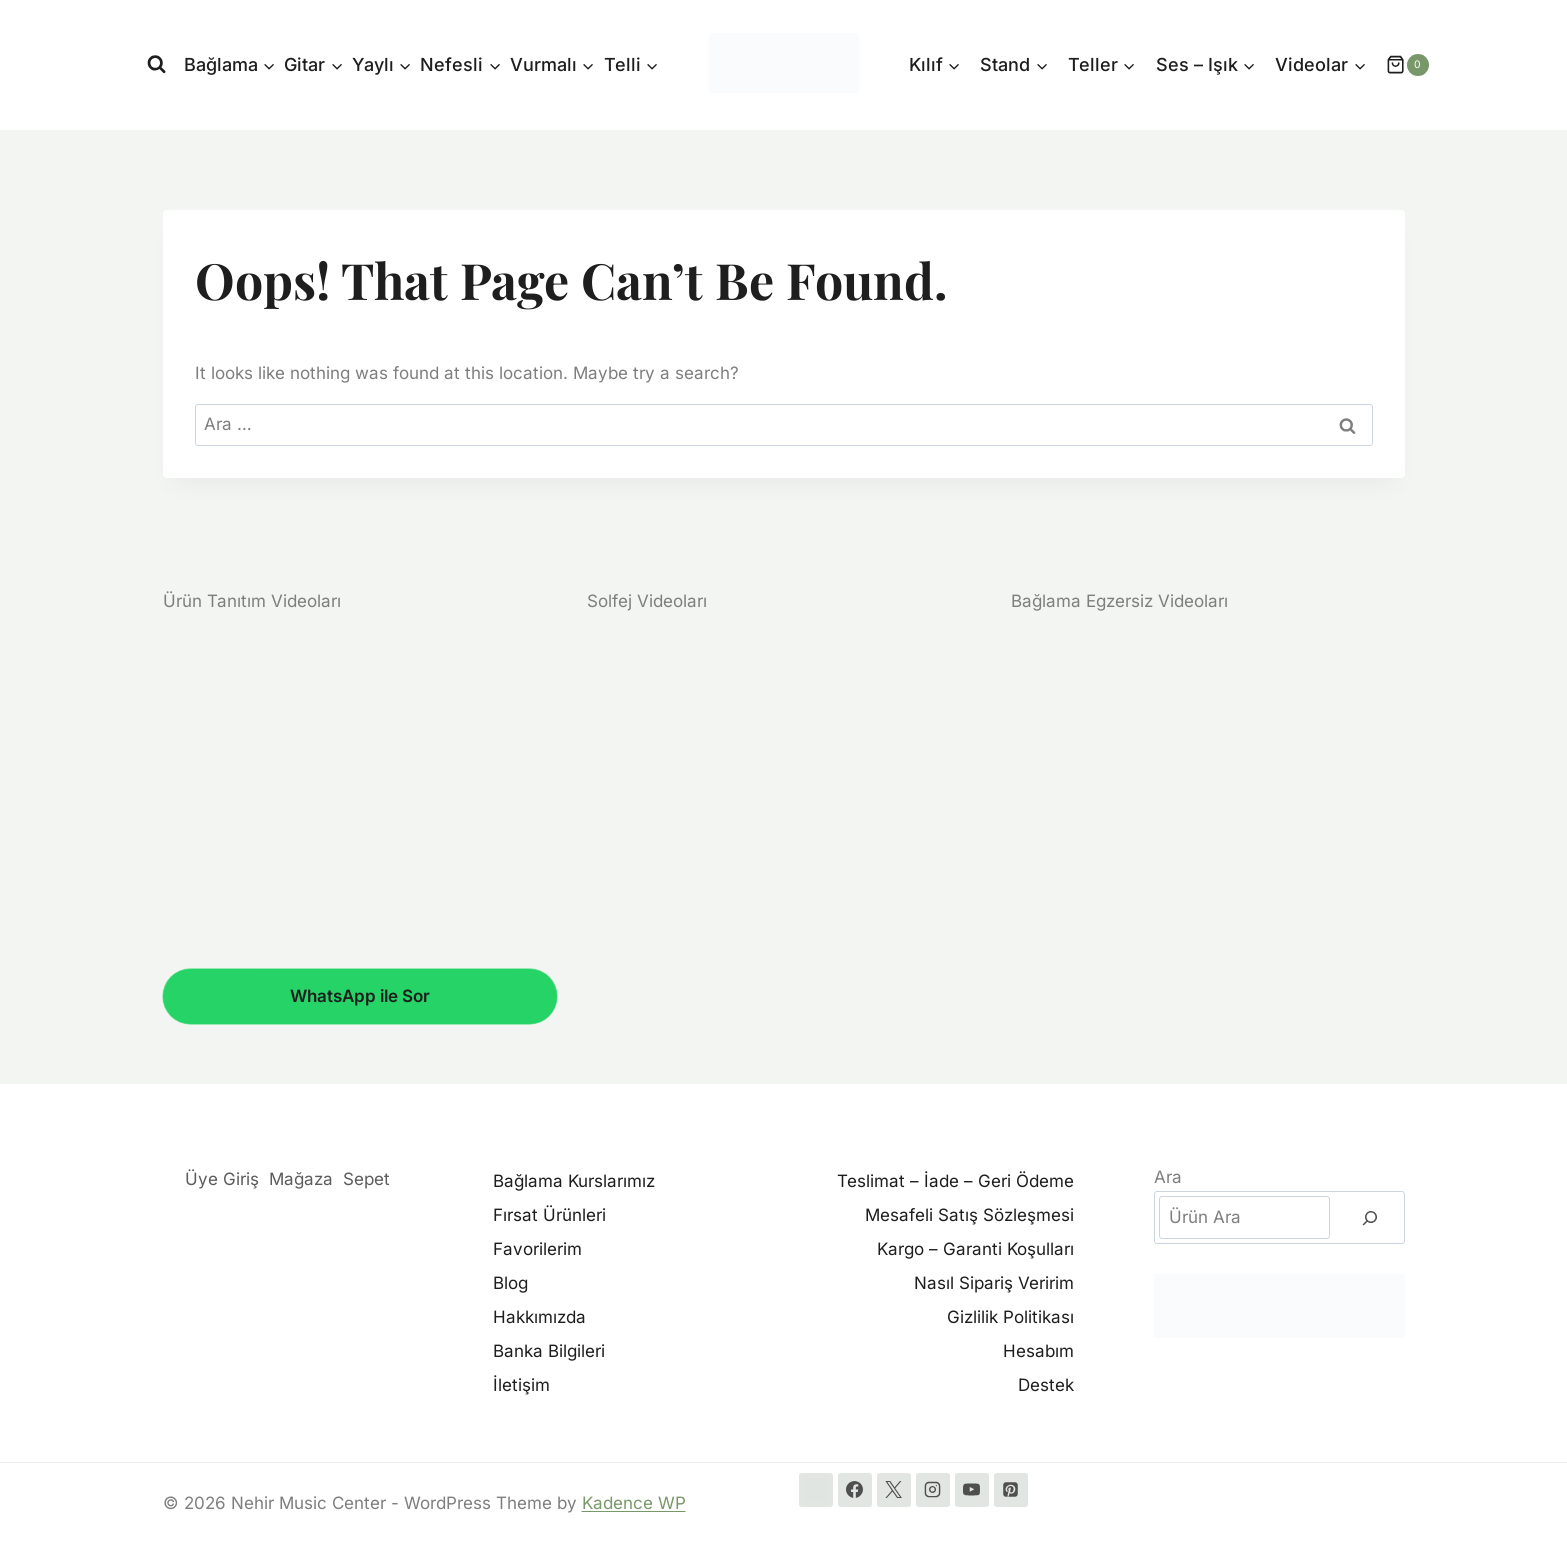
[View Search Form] (156, 64)
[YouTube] (972, 1490)
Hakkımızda (539, 1317)
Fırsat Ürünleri (549, 1215)
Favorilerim (537, 1249)
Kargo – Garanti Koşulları (975, 1249)
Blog (510, 1283)
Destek (1046, 1385)
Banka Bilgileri (549, 1351)
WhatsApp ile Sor (360, 996)
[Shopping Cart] (1397, 65)
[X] (894, 1490)
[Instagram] (933, 1490)
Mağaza (301, 1179)
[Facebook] (855, 1490)
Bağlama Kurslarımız (574, 1181)
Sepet (366, 1179)
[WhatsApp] (816, 1490)
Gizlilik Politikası (1010, 1317)
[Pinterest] (1011, 1490)
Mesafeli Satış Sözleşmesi (969, 1215)
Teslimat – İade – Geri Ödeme (955, 1181)
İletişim (521, 1385)
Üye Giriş (222, 1179)
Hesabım (1038, 1351)
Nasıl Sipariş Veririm (994, 1283)
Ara (1168, 1177)
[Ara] (1370, 1217)
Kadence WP (634, 1503)
